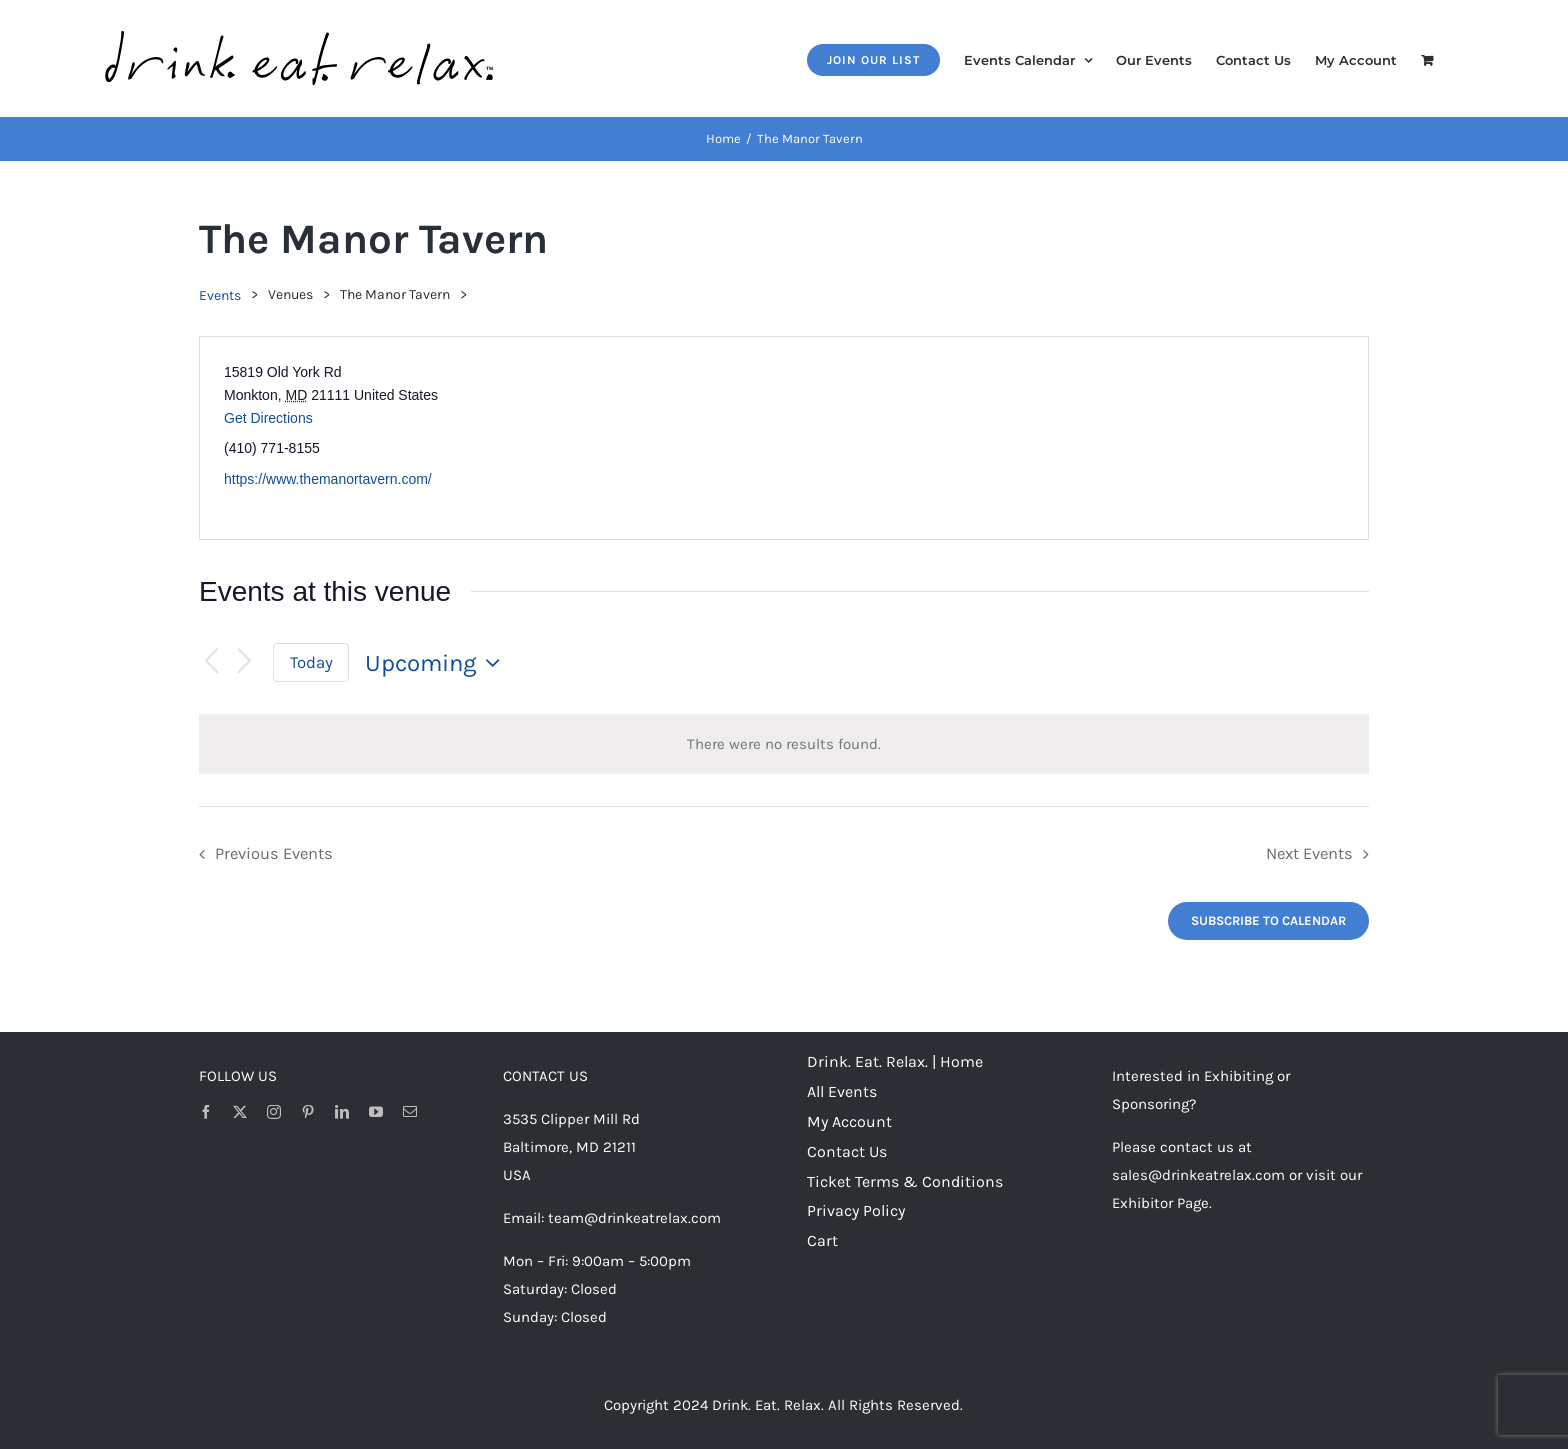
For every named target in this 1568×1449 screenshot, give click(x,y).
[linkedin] (342, 1112)
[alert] (784, 744)
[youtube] (376, 1112)
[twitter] (240, 1112)
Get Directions (268, 418)
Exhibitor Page (1160, 1203)
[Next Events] (245, 662)
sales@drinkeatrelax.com (1198, 1175)
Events (220, 295)
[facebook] (206, 1112)
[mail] (410, 1112)
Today (311, 662)
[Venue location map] (1074, 437)
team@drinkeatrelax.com (634, 1218)
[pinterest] (308, 1112)
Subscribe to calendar (1268, 920)
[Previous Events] (211, 662)
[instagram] (274, 1112)
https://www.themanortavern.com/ (328, 479)
